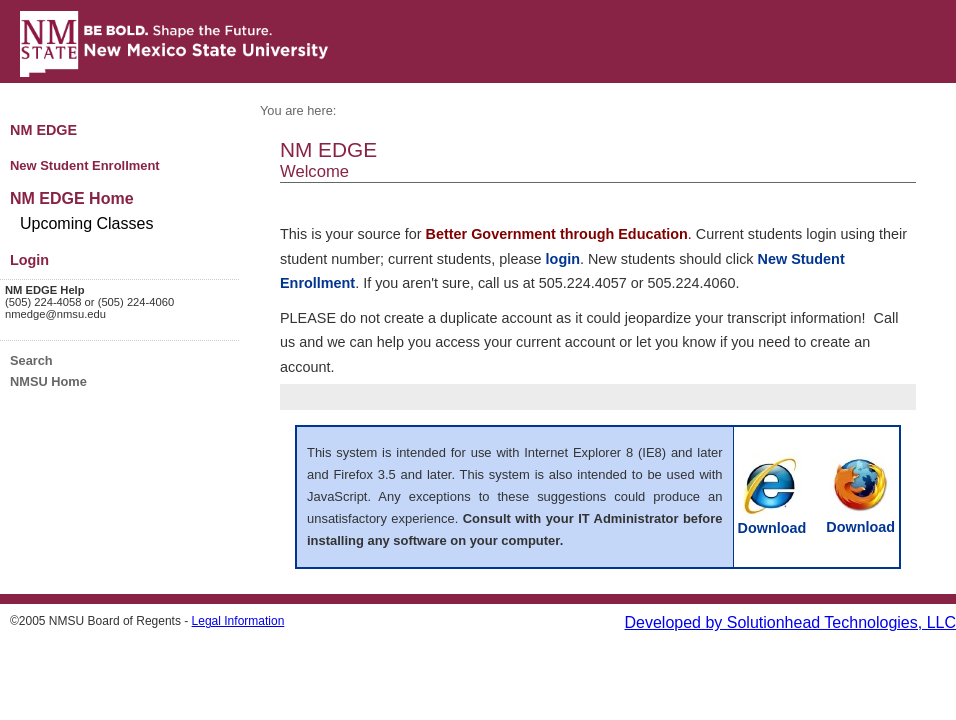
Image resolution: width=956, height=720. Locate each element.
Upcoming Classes (86, 223)
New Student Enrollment (85, 165)
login (563, 259)
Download (772, 519)
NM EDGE (43, 130)
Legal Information (238, 621)
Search (31, 360)
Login (29, 260)
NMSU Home (48, 381)
